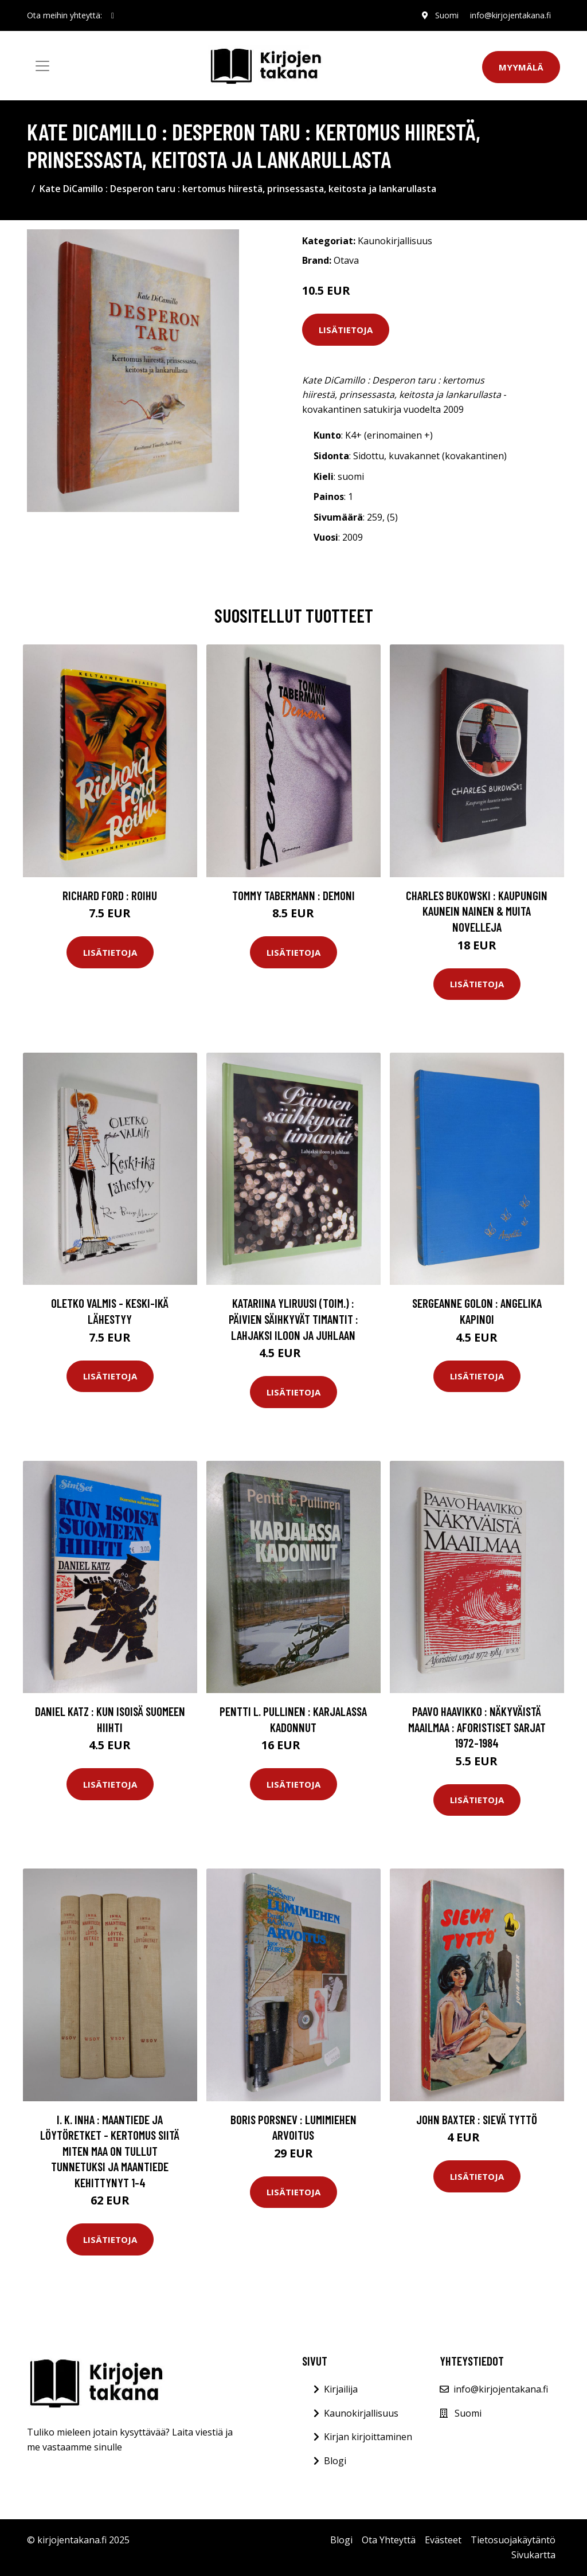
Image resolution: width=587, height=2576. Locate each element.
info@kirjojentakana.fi (510, 15)
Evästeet (443, 2540)
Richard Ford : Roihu (109, 895)
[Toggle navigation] (42, 66)
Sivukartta (533, 2554)
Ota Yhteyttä (389, 2540)
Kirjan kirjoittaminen (368, 2436)
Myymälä (521, 67)
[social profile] (113, 15)
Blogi (335, 2460)
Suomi (447, 15)
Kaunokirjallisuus (395, 240)
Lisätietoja (346, 329)
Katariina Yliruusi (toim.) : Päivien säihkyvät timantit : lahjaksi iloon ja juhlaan (293, 1319)
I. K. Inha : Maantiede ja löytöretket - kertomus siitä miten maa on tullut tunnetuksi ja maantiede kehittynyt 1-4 (109, 2151)
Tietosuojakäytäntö (513, 2540)
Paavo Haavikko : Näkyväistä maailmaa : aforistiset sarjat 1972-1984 (477, 1727)
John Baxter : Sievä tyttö (476, 2119)
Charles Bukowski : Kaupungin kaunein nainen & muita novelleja (476, 911)
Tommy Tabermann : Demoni (293, 895)
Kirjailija (341, 2389)
